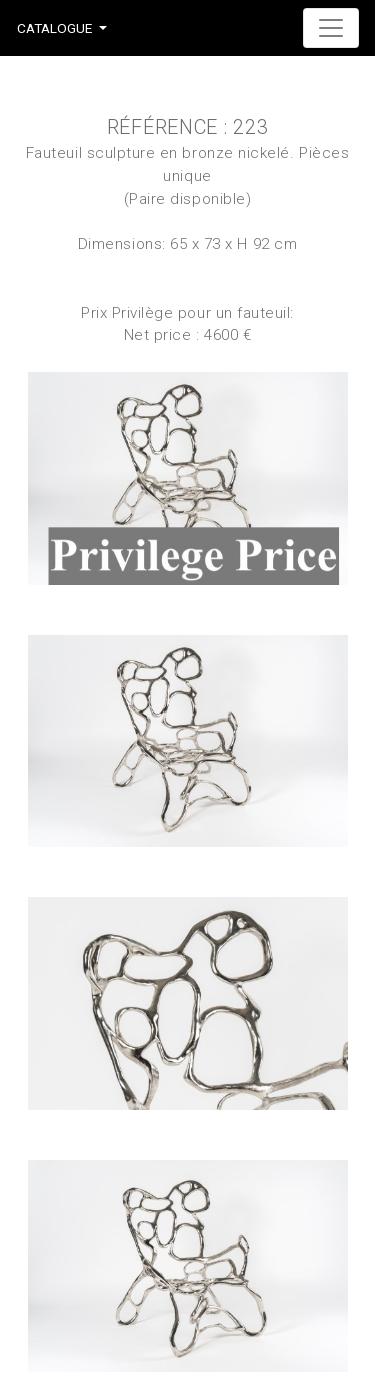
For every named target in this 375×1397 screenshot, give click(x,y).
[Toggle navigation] (331, 28)
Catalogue (54, 28)
